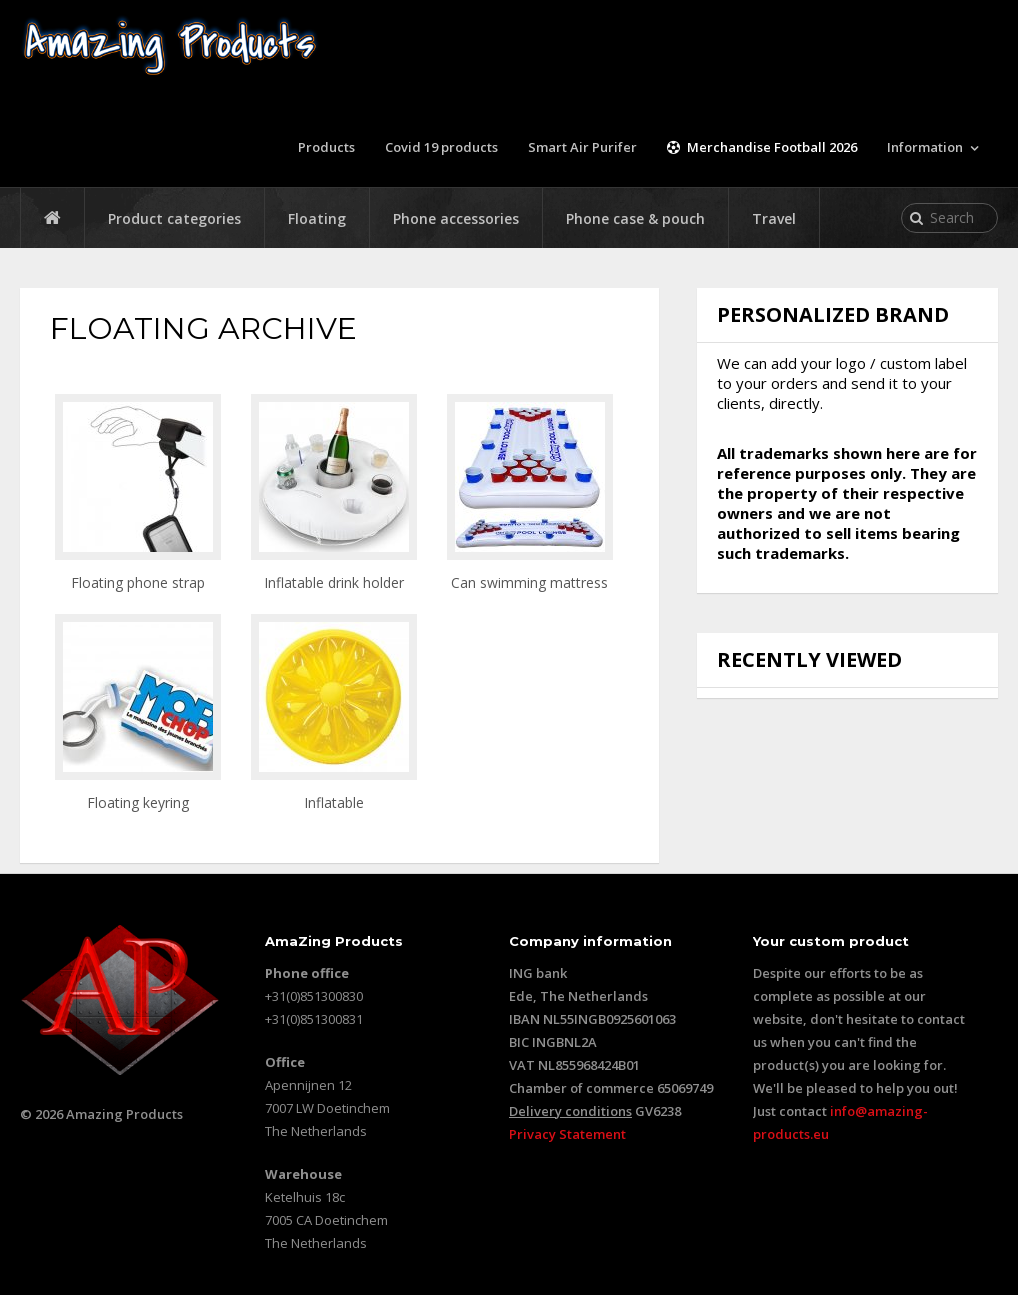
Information (925, 147)
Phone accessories (456, 218)
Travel (774, 218)
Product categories (174, 218)
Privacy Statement (567, 1134)
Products (326, 147)
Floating (317, 218)
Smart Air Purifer (582, 147)
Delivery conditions (570, 1111)
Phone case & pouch (635, 218)
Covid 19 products (441, 147)
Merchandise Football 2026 (762, 147)
